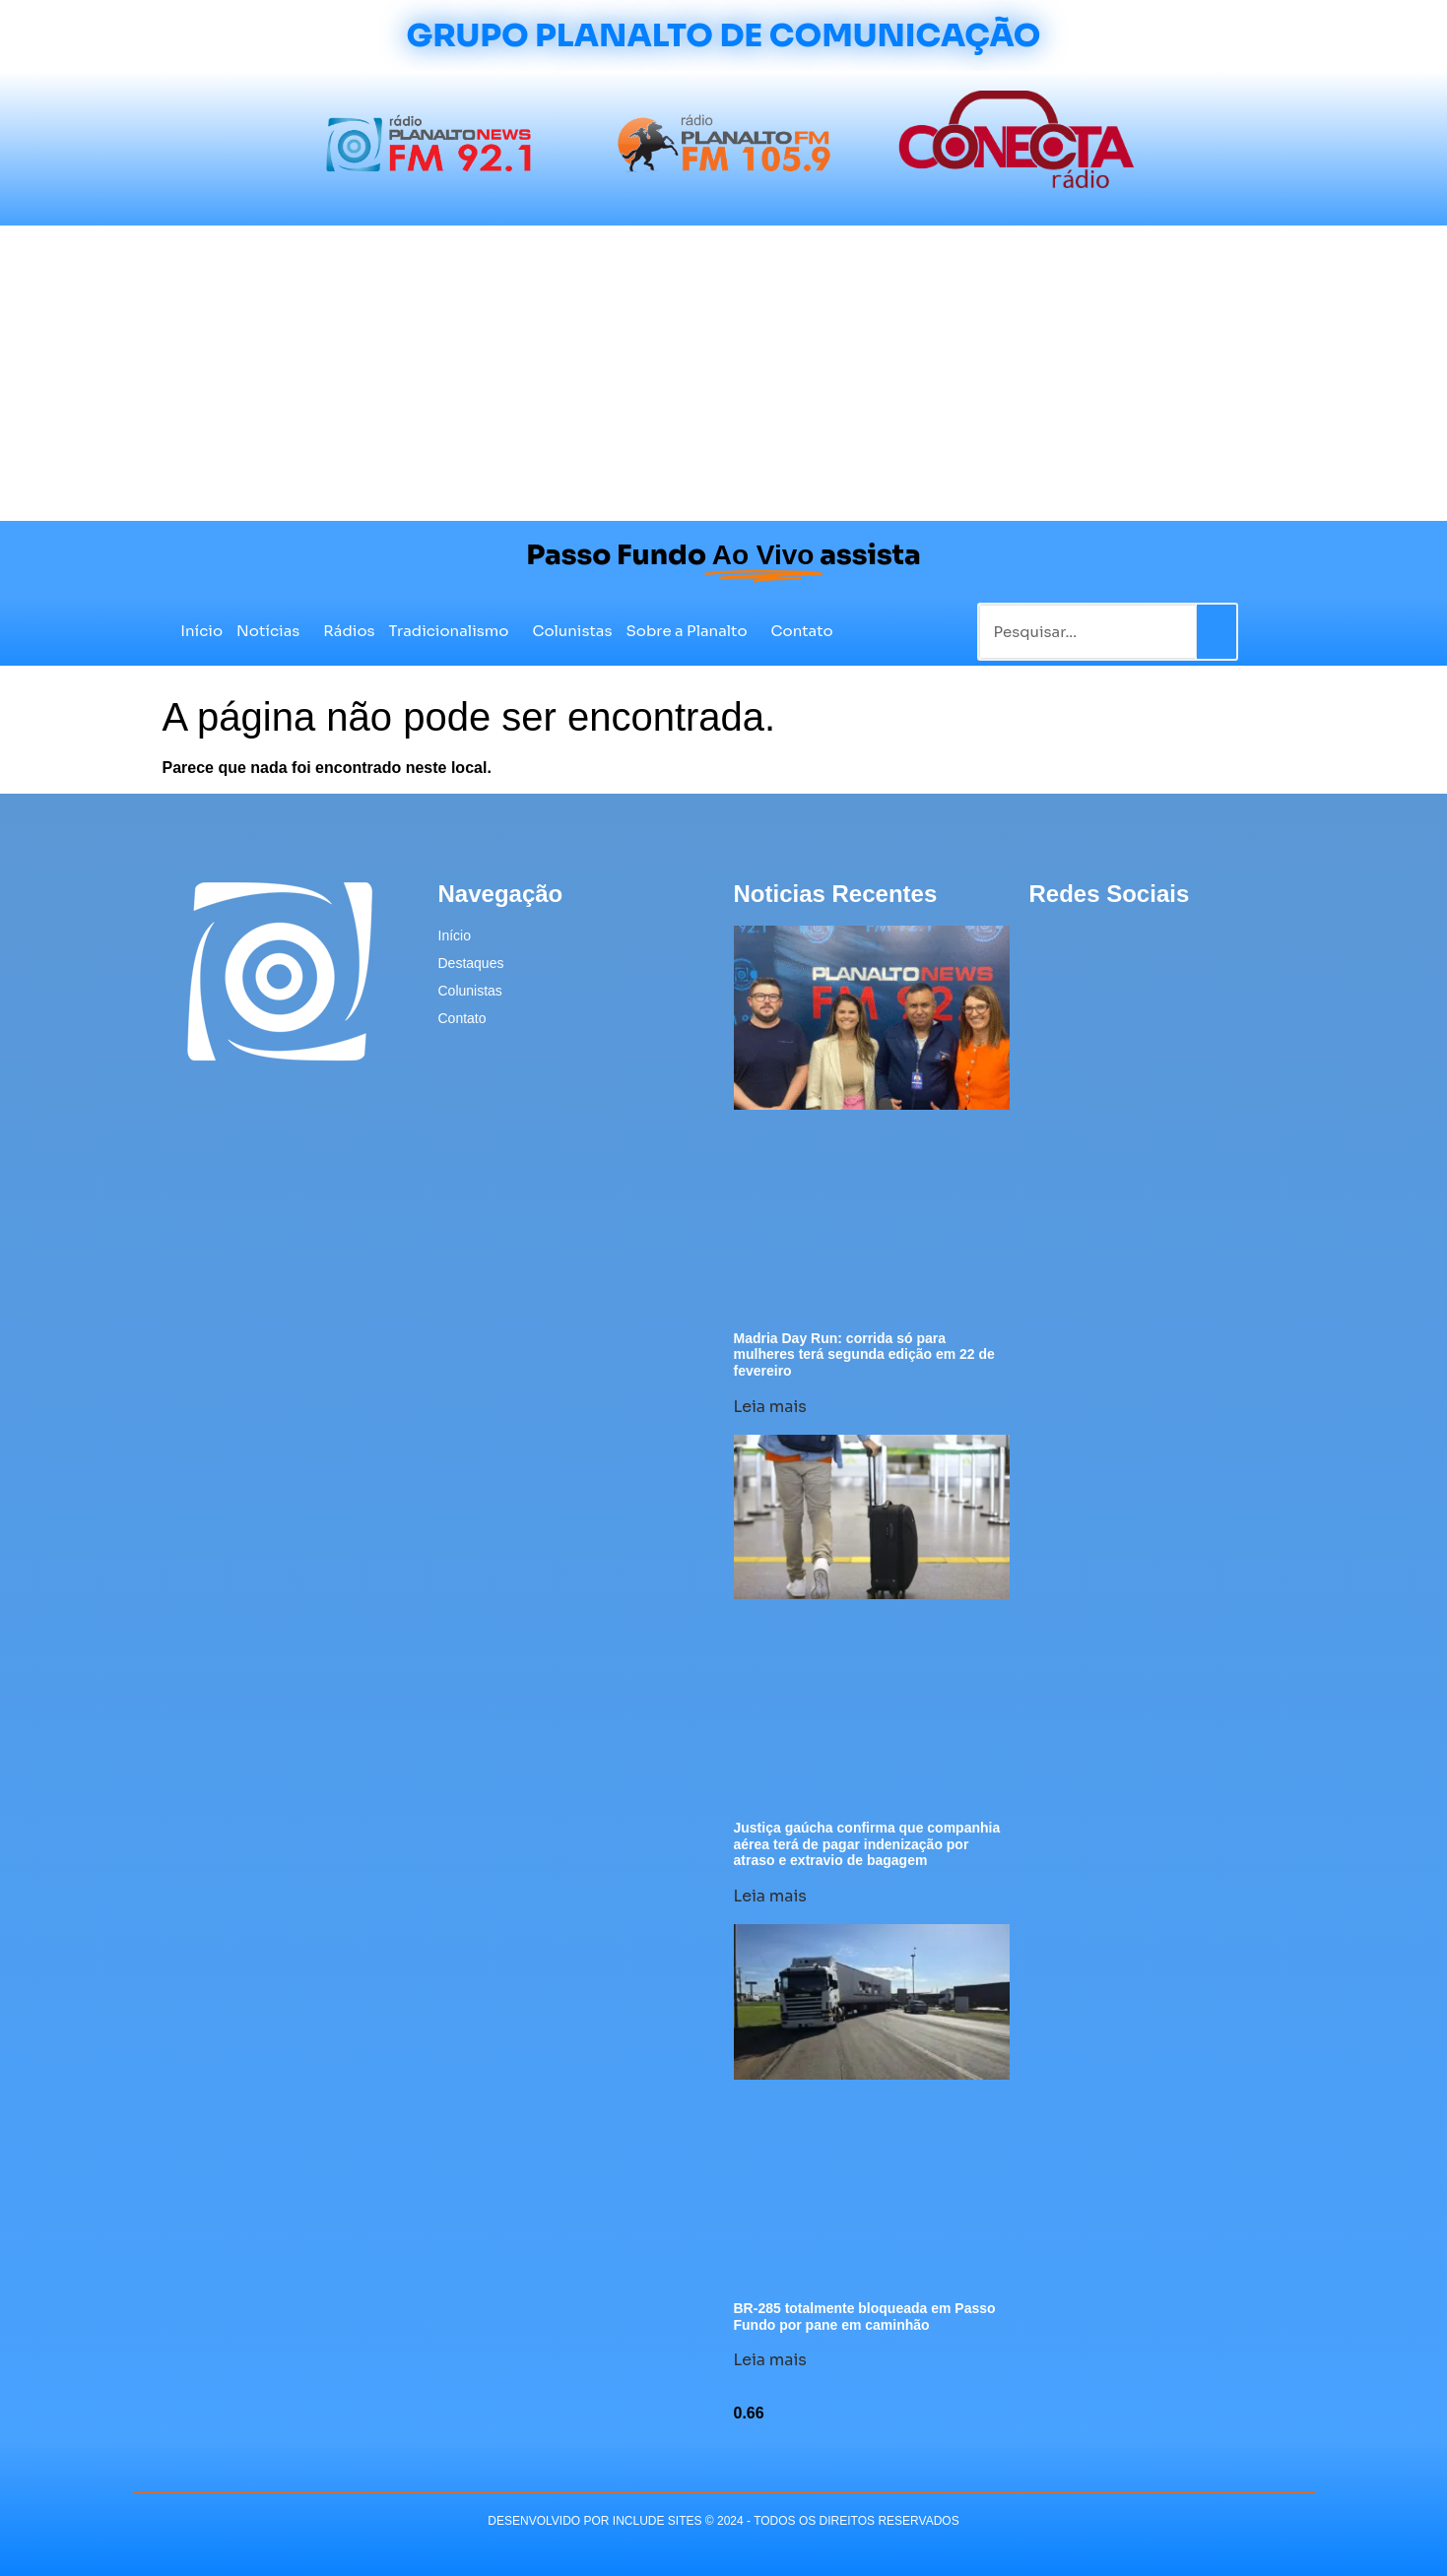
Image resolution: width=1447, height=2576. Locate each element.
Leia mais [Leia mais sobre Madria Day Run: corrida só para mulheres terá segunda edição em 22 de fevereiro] (770, 1406)
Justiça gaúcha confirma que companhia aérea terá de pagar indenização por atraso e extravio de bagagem (867, 1844)
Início (201, 630)
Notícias (272, 631)
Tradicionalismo (454, 631)
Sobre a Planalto (691, 631)
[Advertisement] (724, 373)
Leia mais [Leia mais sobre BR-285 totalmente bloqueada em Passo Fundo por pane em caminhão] (770, 2360)
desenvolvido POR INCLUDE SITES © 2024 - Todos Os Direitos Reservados (723, 2521)
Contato (802, 630)
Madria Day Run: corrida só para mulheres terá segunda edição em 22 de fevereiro (864, 1355)
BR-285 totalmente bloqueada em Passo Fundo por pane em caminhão (865, 2316)
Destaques (471, 963)
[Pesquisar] (1216, 632)
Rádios (348, 630)
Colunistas (572, 630)
